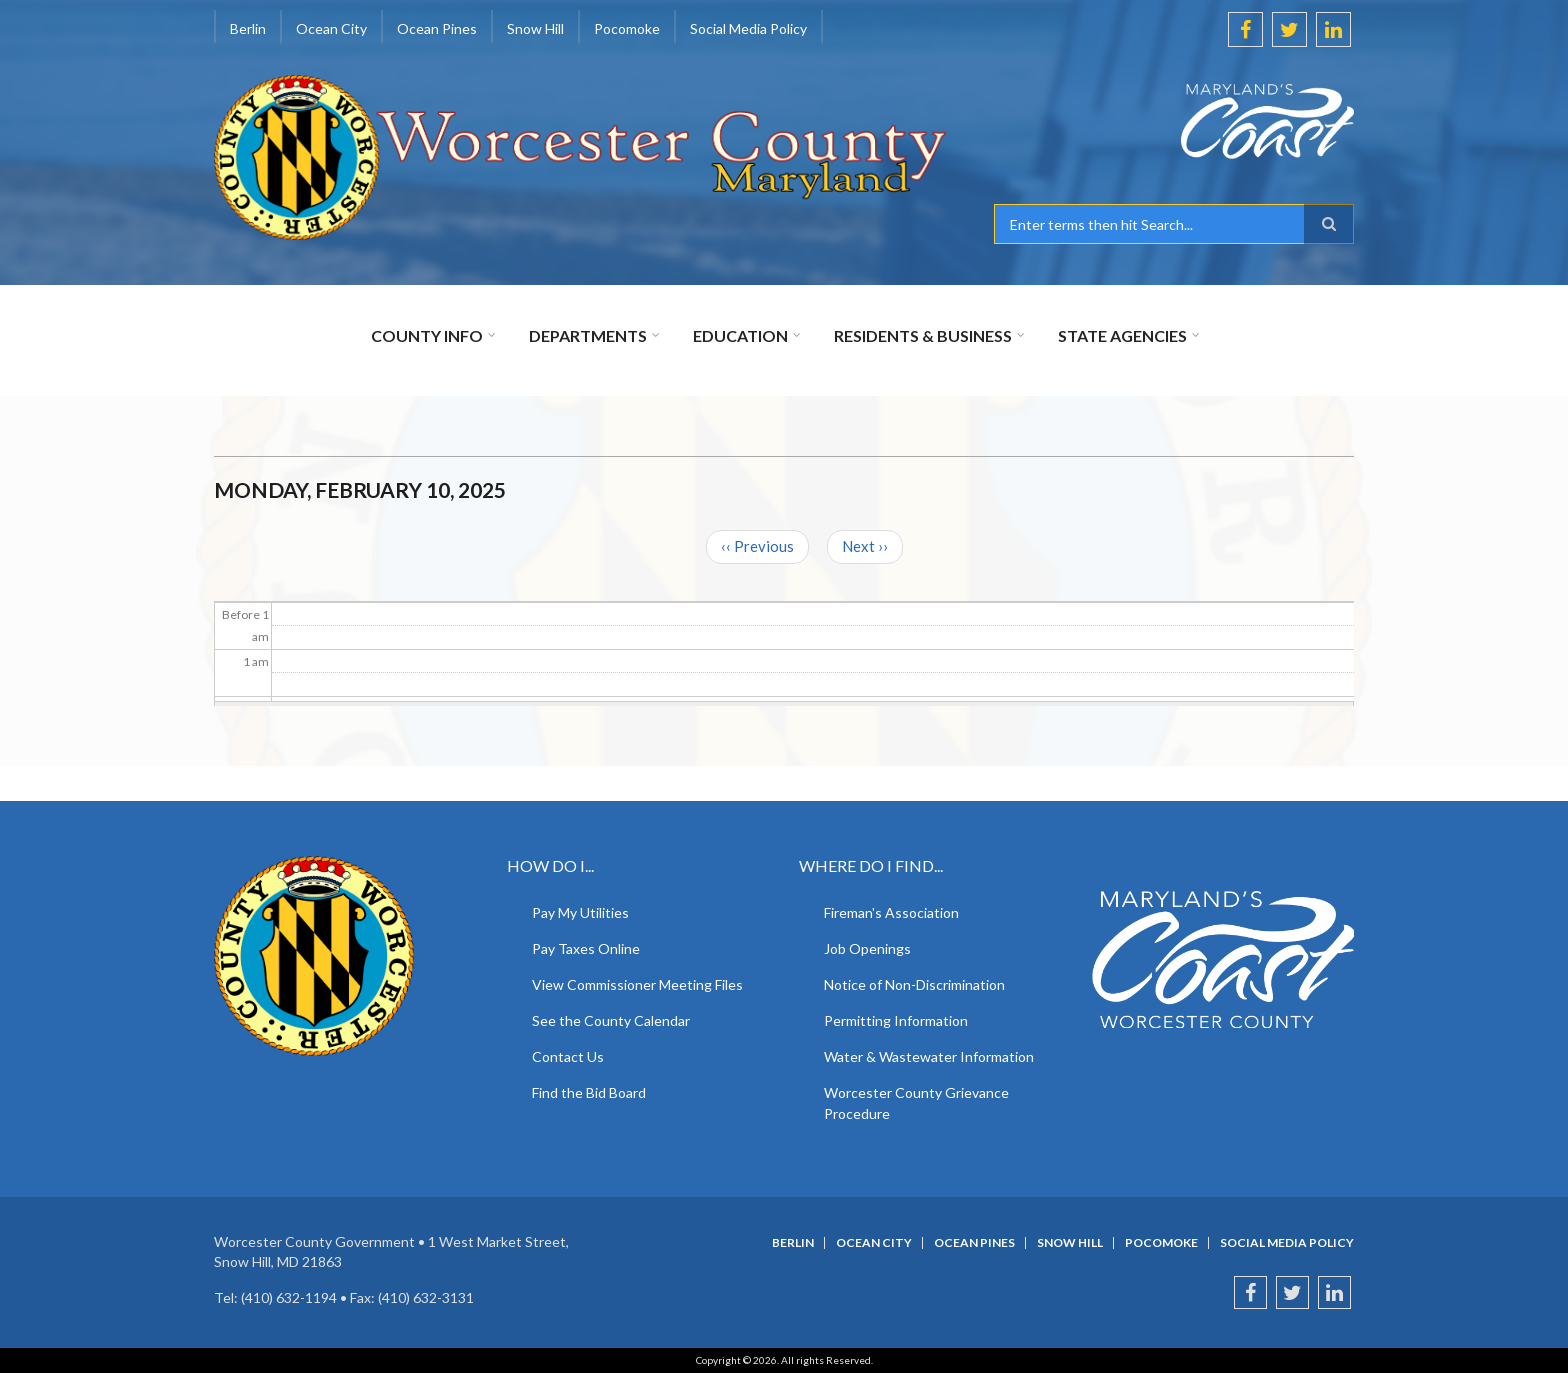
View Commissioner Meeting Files (637, 984)
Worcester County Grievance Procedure (916, 1103)
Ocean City (331, 28)
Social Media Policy (748, 28)
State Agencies (1122, 335)
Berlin (248, 28)
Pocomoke (627, 28)
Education (740, 335)
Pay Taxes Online (586, 948)
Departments (588, 335)
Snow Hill (535, 28)
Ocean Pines (437, 28)
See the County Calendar (611, 1020)
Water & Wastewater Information (929, 1056)
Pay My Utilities (580, 912)
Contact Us (568, 1056)
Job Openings (867, 948)
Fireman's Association (891, 912)
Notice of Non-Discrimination (914, 984)
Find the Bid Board (589, 1092)
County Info (427, 335)
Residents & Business (923, 335)
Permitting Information (896, 1020)
